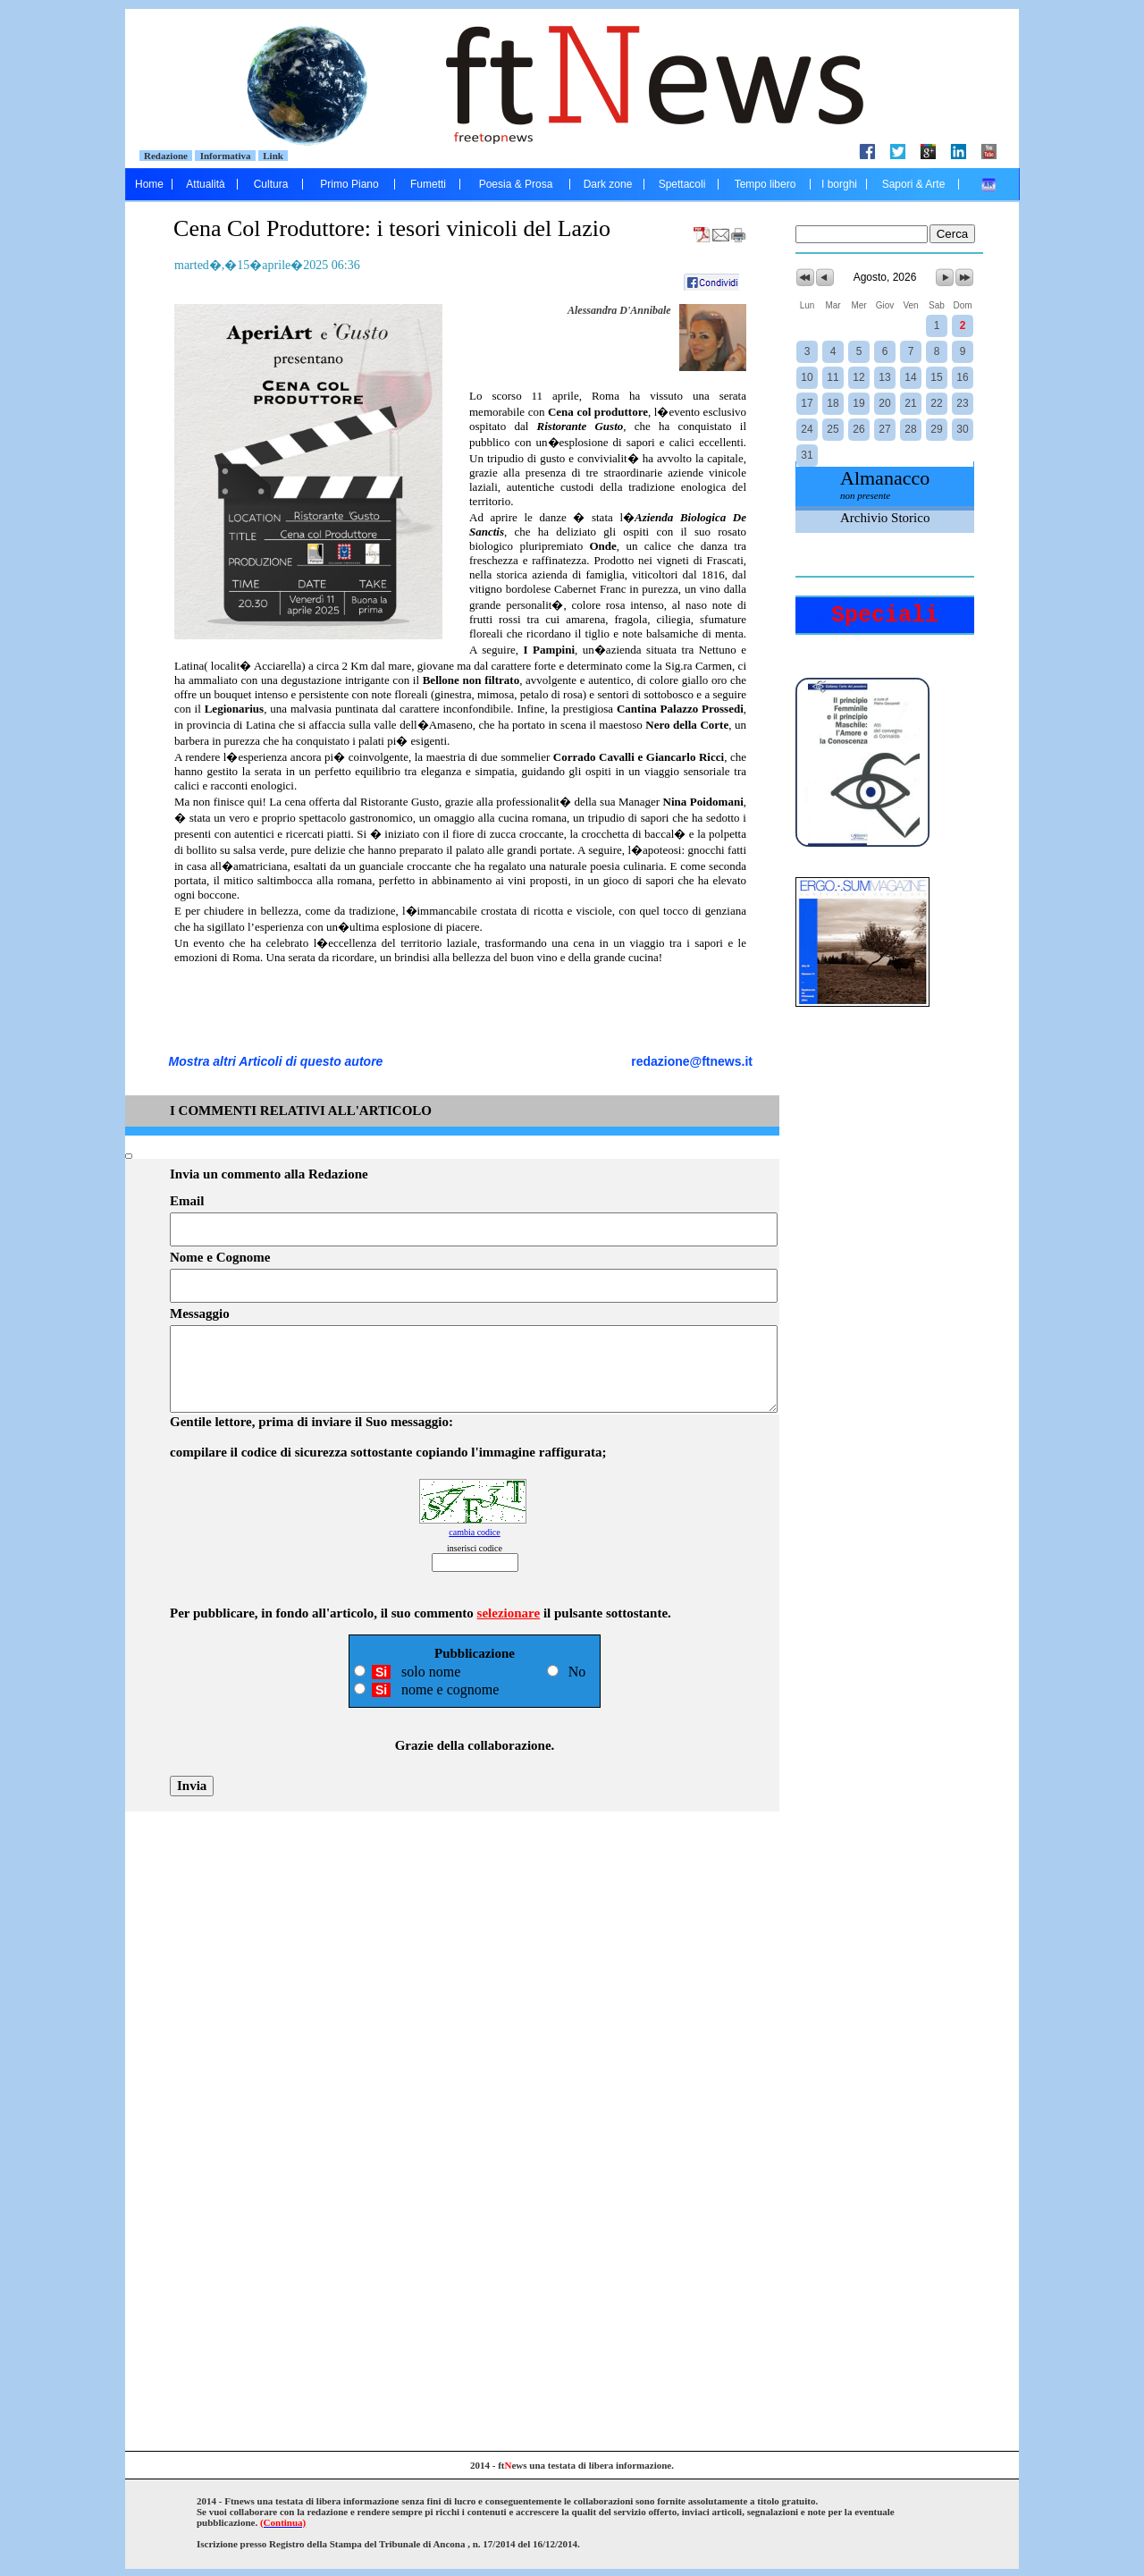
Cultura (271, 184)
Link (273, 155)
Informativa (225, 155)
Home (149, 184)
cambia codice (474, 1532)
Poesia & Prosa (516, 184)
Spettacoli (682, 184)
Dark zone (608, 184)
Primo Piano (349, 184)
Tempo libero (765, 184)
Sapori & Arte (914, 184)
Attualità (205, 184)
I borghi (839, 184)
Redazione (166, 155)
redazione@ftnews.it (692, 1061)
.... (989, 184)
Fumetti (428, 184)
